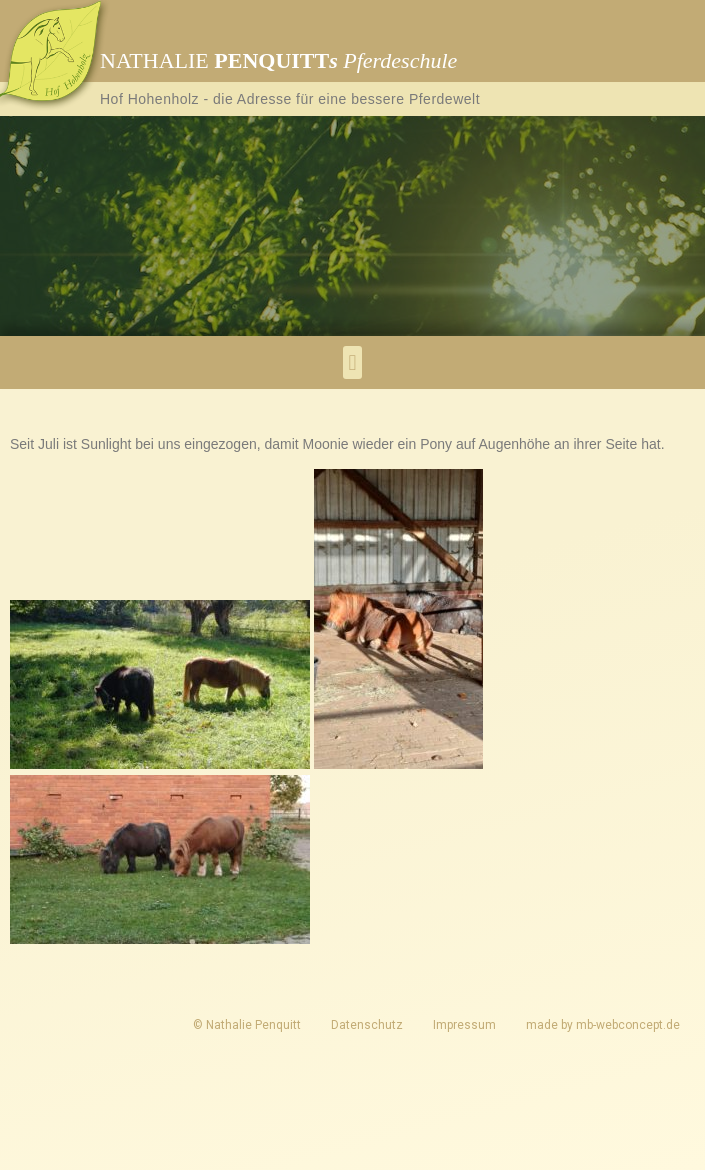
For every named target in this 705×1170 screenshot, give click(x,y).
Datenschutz (367, 1025)
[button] (352, 362)
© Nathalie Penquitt (247, 1025)
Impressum (464, 1025)
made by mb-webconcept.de (603, 1025)
